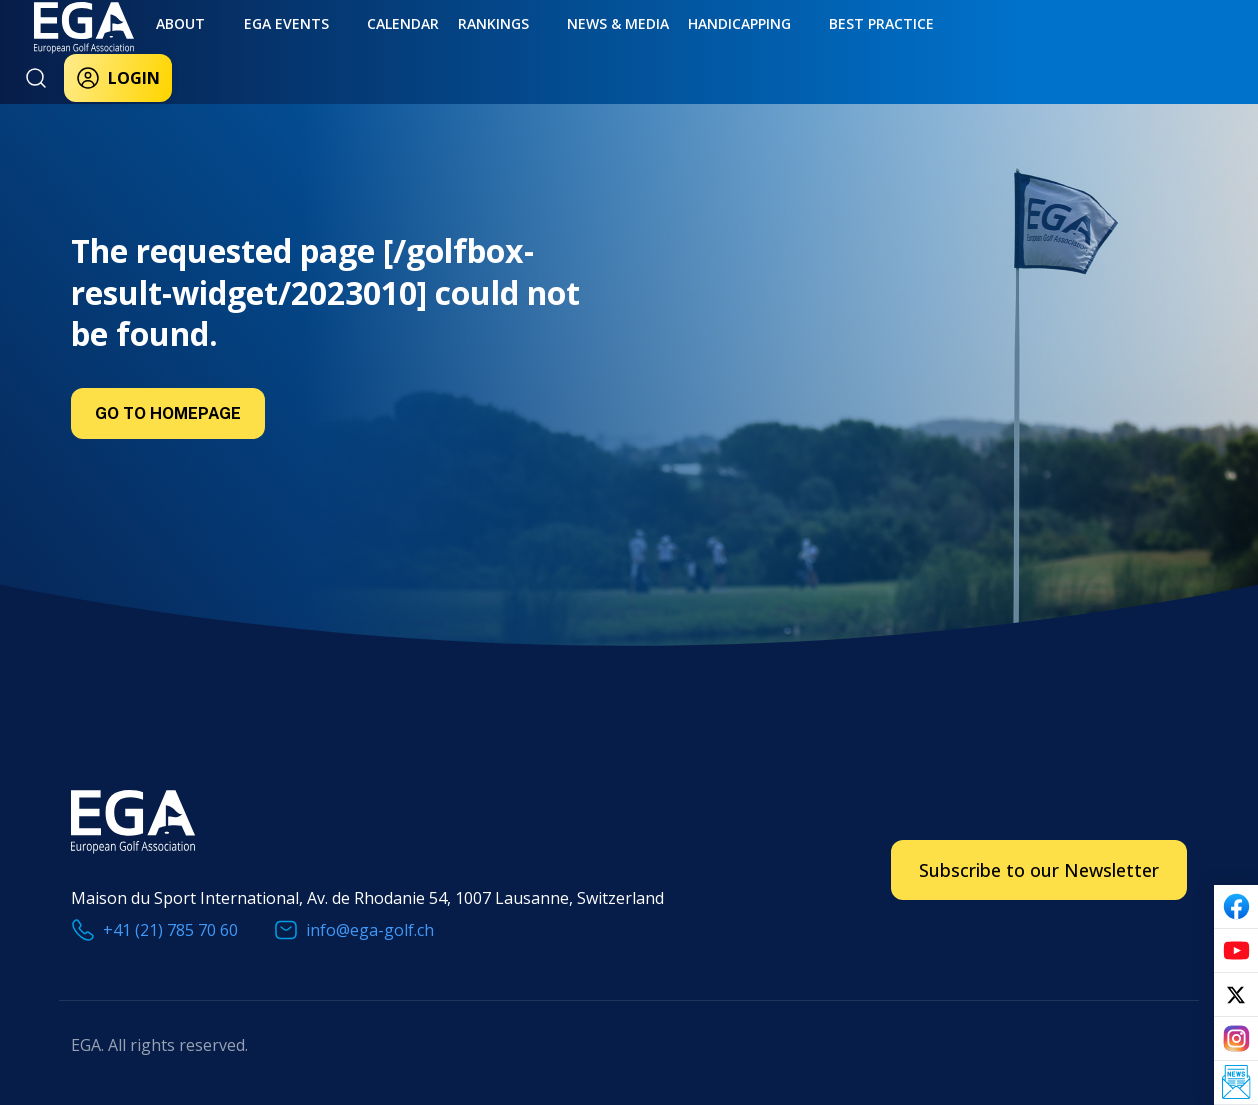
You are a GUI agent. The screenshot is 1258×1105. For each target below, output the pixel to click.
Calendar (347, 47)
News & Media (529, 47)
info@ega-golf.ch (370, 930)
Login (1010, 52)
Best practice (759, 47)
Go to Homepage (168, 413)
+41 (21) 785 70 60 (170, 930)
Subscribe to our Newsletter (1039, 870)
